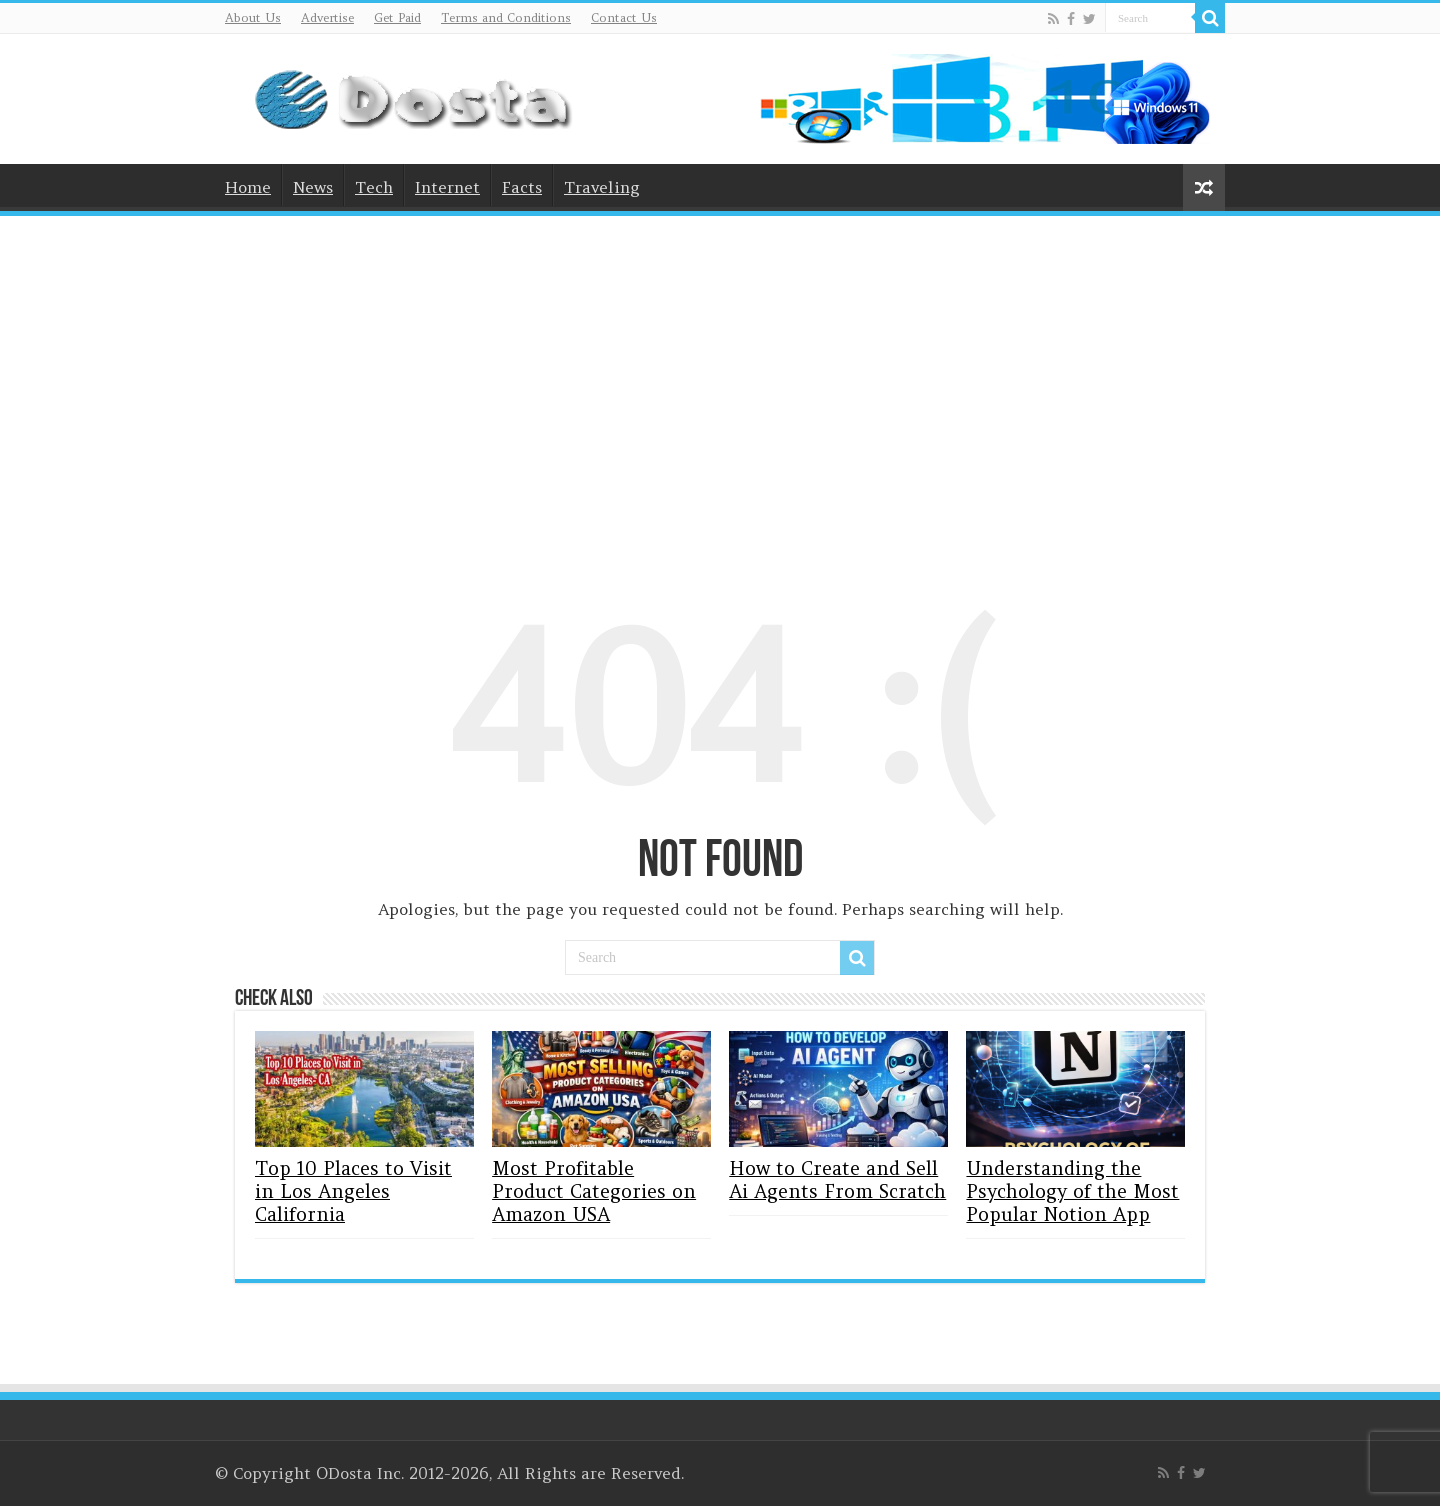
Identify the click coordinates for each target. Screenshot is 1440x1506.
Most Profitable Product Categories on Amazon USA (594, 1191)
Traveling (602, 187)
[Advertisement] (720, 381)
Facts (522, 187)
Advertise (327, 17)
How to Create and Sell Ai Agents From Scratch (837, 1180)
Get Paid (397, 17)
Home (248, 187)
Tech (374, 187)
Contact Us (624, 17)
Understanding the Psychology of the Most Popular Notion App (1072, 1191)
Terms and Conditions (506, 17)
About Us (253, 17)
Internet (447, 187)
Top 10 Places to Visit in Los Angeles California (353, 1191)
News (313, 187)
